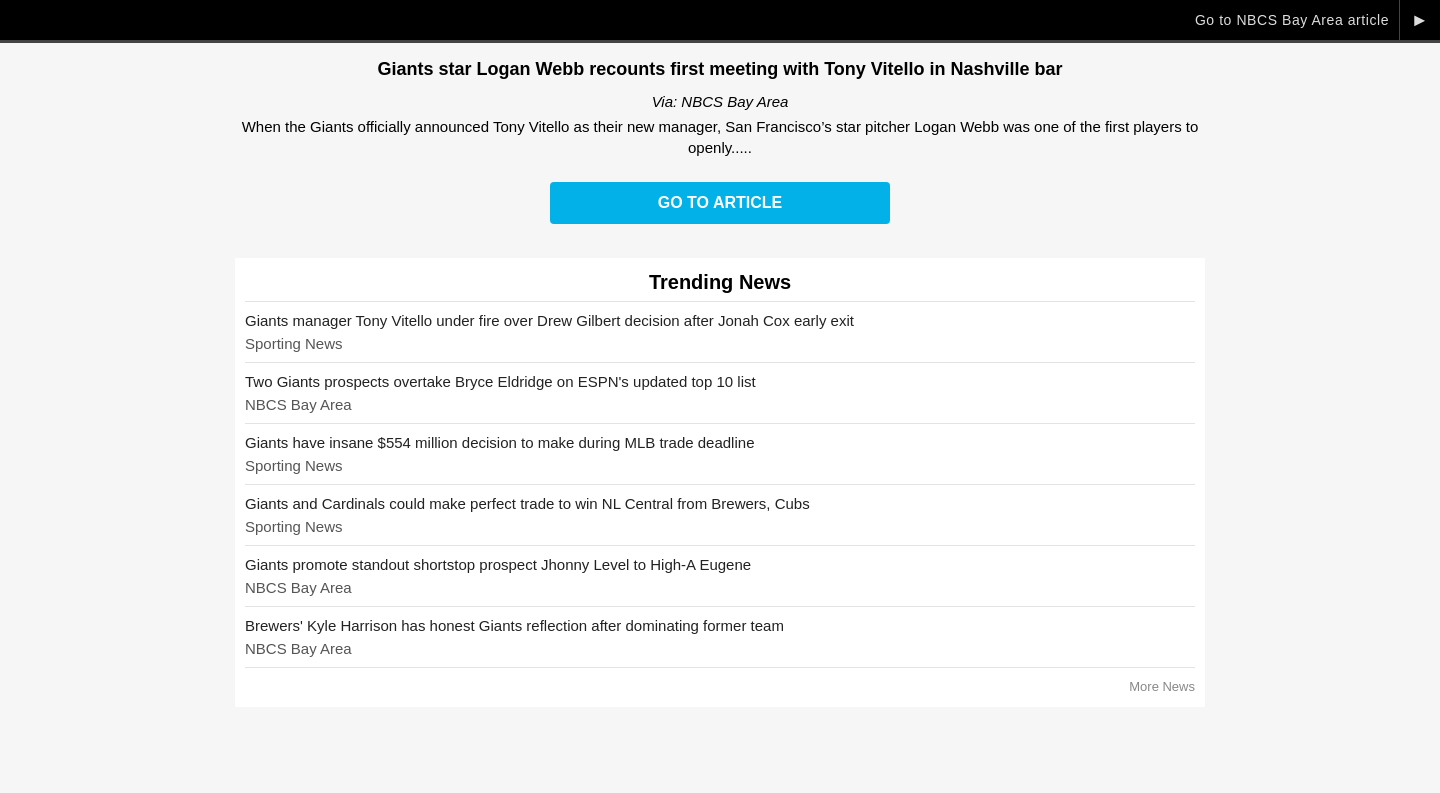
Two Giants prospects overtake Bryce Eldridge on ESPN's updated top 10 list (500, 381)
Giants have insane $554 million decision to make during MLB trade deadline (499, 442)
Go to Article (720, 202)
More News (1162, 686)
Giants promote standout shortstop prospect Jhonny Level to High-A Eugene (498, 564)
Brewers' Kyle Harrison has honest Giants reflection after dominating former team (514, 625)
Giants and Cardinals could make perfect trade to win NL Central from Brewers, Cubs (527, 503)
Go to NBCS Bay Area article (1292, 20)
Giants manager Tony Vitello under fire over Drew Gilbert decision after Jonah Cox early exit (549, 320)
